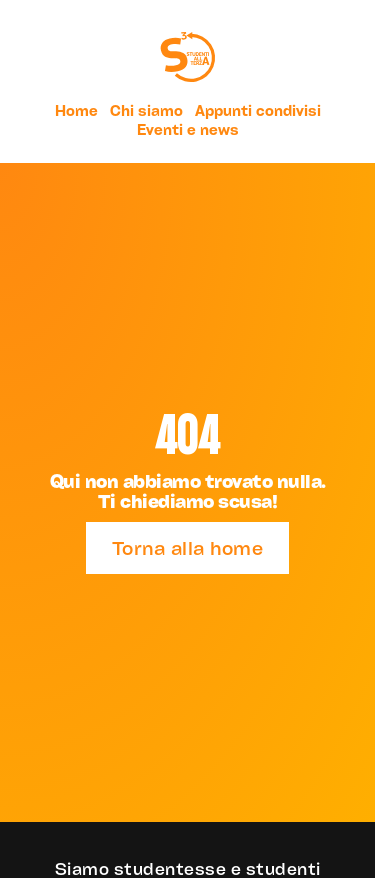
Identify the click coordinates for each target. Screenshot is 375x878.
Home (76, 110)
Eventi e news (188, 129)
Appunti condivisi (258, 110)
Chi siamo (146, 110)
